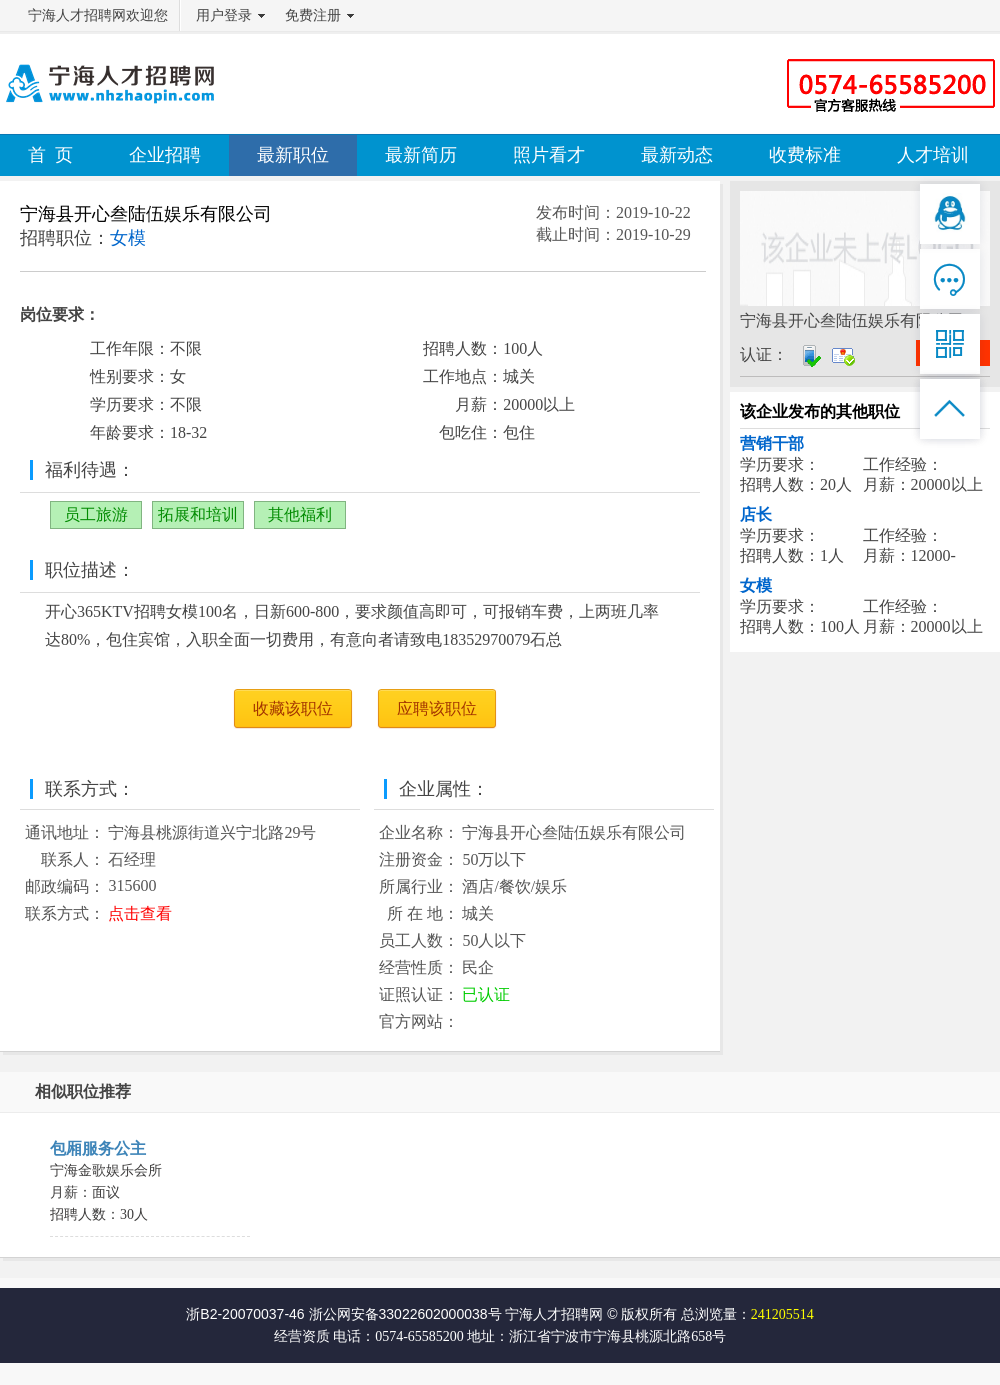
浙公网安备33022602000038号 (405, 1314)
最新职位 (293, 155)
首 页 (50, 155)
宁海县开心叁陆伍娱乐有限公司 (146, 214)
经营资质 (302, 1336)
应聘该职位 (437, 708)
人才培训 (933, 155)
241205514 (782, 1314)
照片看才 (549, 155)
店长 (756, 514)
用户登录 (224, 15)
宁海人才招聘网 (554, 1314)
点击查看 (140, 913)
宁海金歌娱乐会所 (106, 1170)
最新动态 (677, 155)
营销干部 (772, 443)
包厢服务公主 (98, 1148)
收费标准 (805, 155)
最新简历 (421, 155)
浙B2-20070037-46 (245, 1314)
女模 (756, 585)
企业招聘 (165, 155)
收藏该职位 (293, 708)
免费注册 (313, 15)
